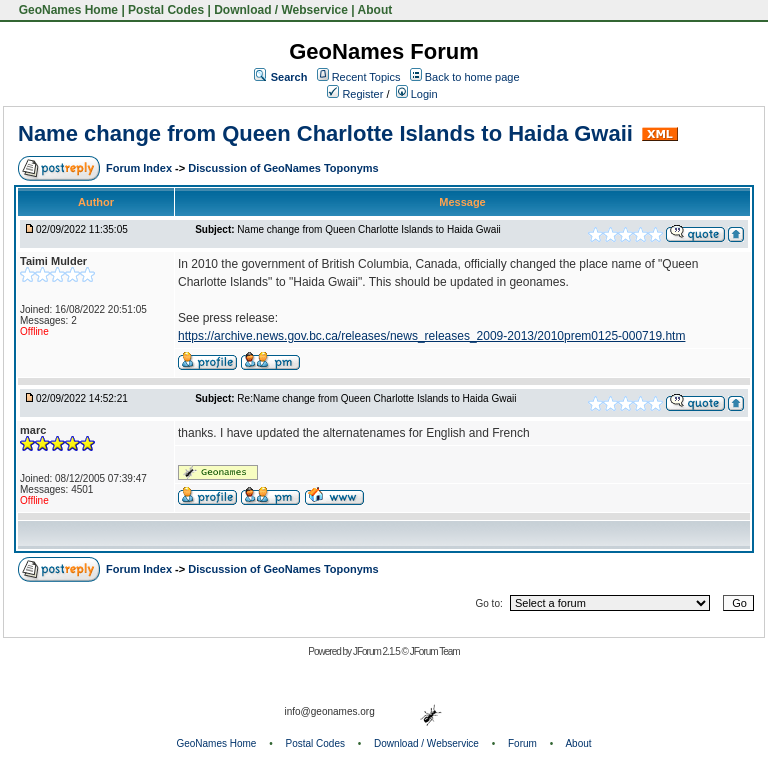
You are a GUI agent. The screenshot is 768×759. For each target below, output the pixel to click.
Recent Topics (366, 77)
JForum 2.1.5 (377, 651)
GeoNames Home (66, 10)
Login (417, 94)
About (375, 10)
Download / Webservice (281, 10)
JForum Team (435, 651)
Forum (522, 743)
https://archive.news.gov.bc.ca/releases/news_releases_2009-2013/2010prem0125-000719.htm (431, 336)
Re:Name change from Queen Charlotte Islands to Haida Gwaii (376, 398)
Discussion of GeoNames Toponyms (283, 168)
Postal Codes (166, 10)
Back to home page (472, 77)
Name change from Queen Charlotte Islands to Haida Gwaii (325, 133)
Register (355, 94)
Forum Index (140, 168)
